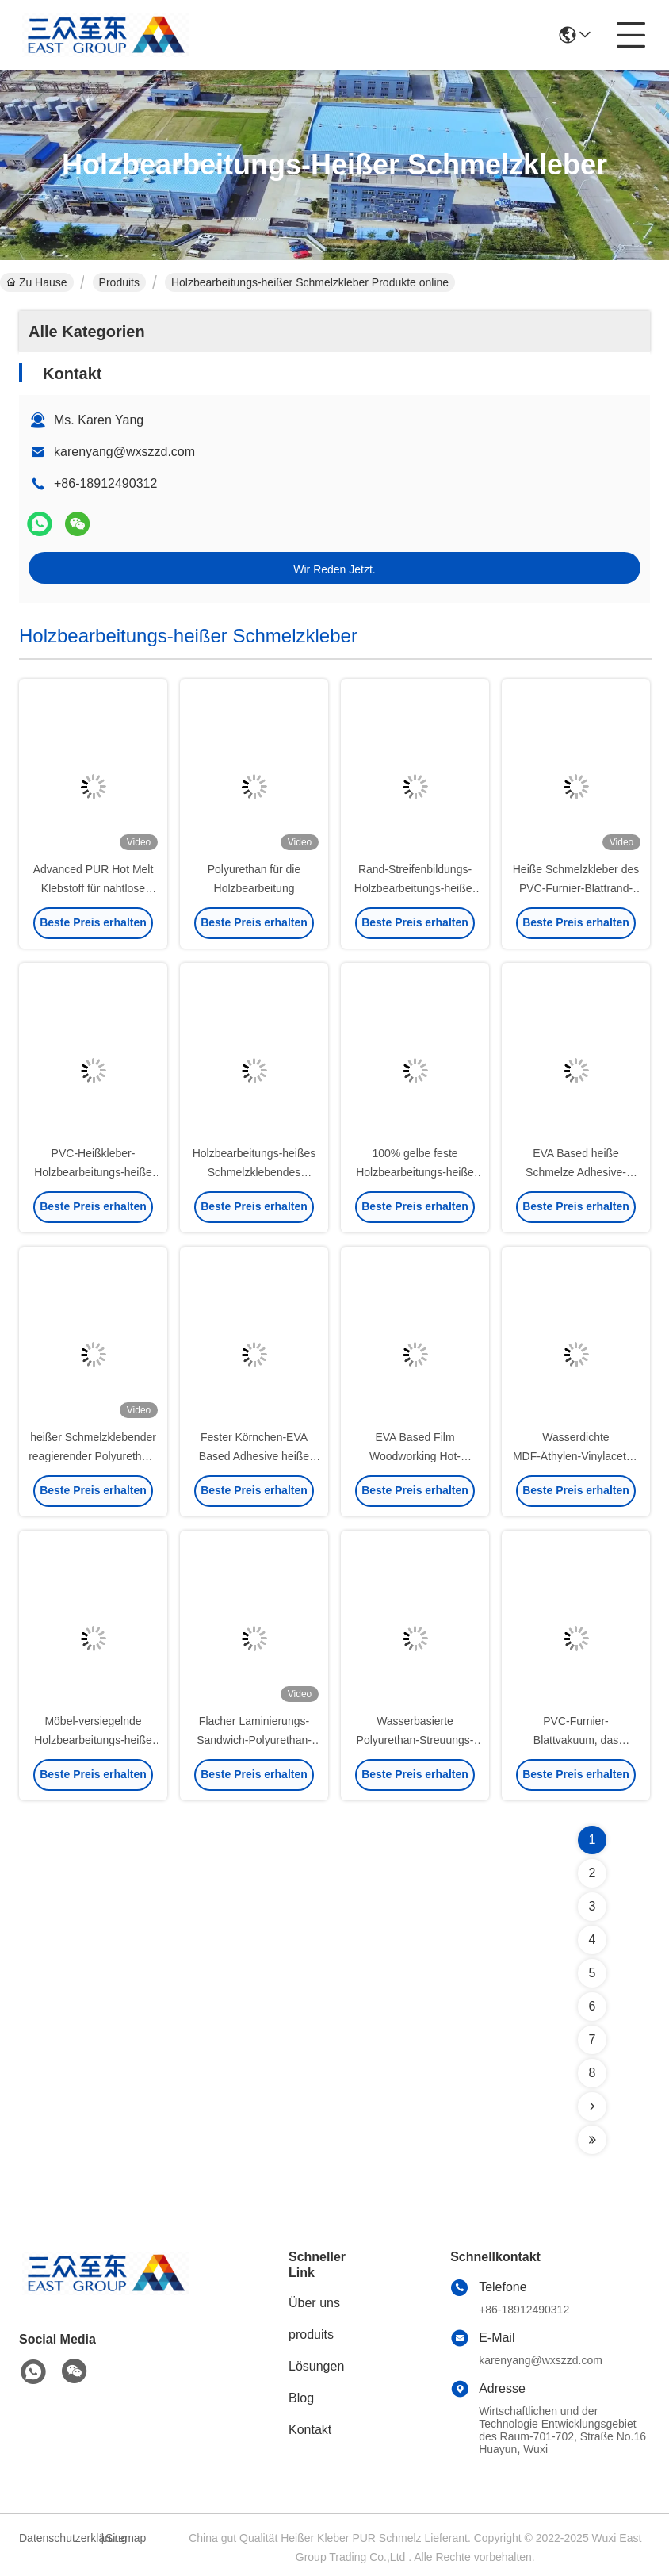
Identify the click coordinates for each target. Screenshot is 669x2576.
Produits (119, 282)
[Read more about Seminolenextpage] (592, 2106)
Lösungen (316, 2366)
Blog (301, 2398)
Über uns (314, 2303)
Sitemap (125, 2538)
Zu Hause (36, 282)
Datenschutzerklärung (58, 2538)
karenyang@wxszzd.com (124, 451)
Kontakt (310, 2429)
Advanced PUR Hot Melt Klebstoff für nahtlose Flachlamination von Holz (93, 888)
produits (311, 2334)
